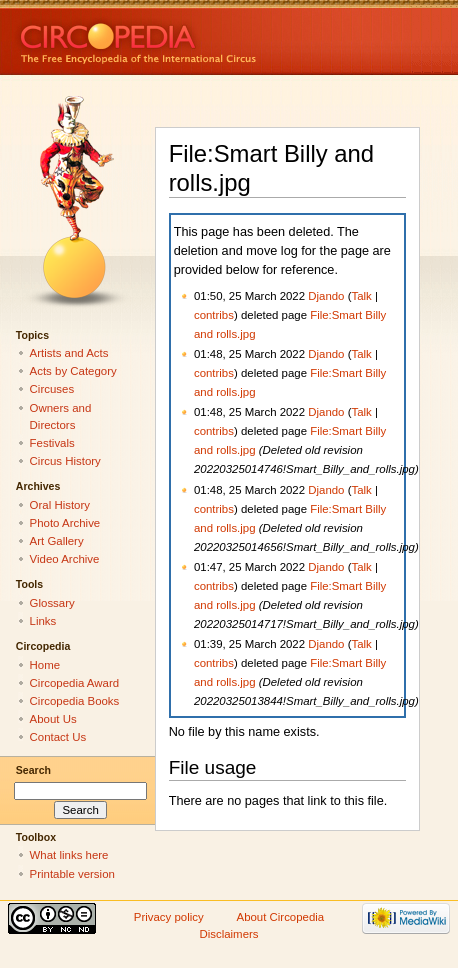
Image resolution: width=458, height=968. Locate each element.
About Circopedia (281, 917)
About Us (53, 719)
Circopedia (205, 37)
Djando (326, 296)
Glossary (52, 603)
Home (45, 665)
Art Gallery (57, 541)
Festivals (52, 443)
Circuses (52, 389)
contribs (214, 315)
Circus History (65, 461)
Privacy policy (169, 917)
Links (43, 621)
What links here (69, 855)
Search (33, 770)
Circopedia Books (75, 701)
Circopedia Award (75, 683)
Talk (361, 296)
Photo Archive (65, 523)
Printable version (72, 874)
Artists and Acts (69, 353)
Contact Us (58, 737)
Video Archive (65, 559)
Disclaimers (228, 934)
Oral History (60, 505)
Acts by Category (73, 371)
